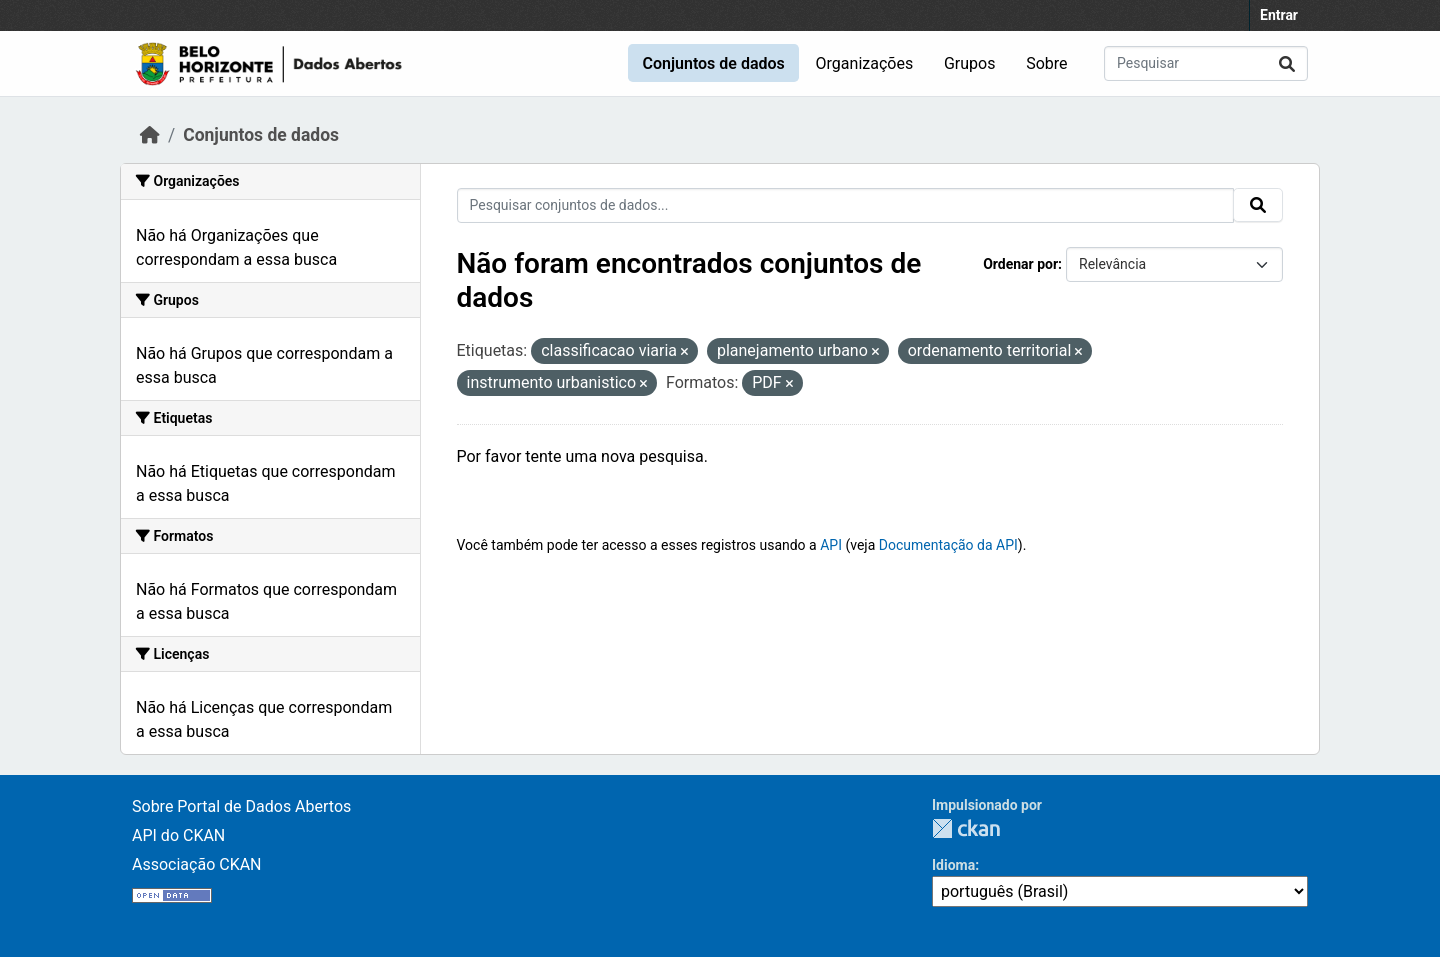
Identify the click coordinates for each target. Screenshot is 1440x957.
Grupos (970, 63)
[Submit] (1287, 63)
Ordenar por (1020, 264)
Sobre (1046, 63)
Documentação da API (948, 545)
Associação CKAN (197, 864)
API (831, 545)
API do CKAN (178, 835)
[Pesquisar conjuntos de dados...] (1206, 63)
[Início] (150, 135)
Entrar (1279, 15)
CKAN (966, 828)
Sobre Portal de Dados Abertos (241, 806)
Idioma (953, 865)
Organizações (865, 63)
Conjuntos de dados (713, 63)
